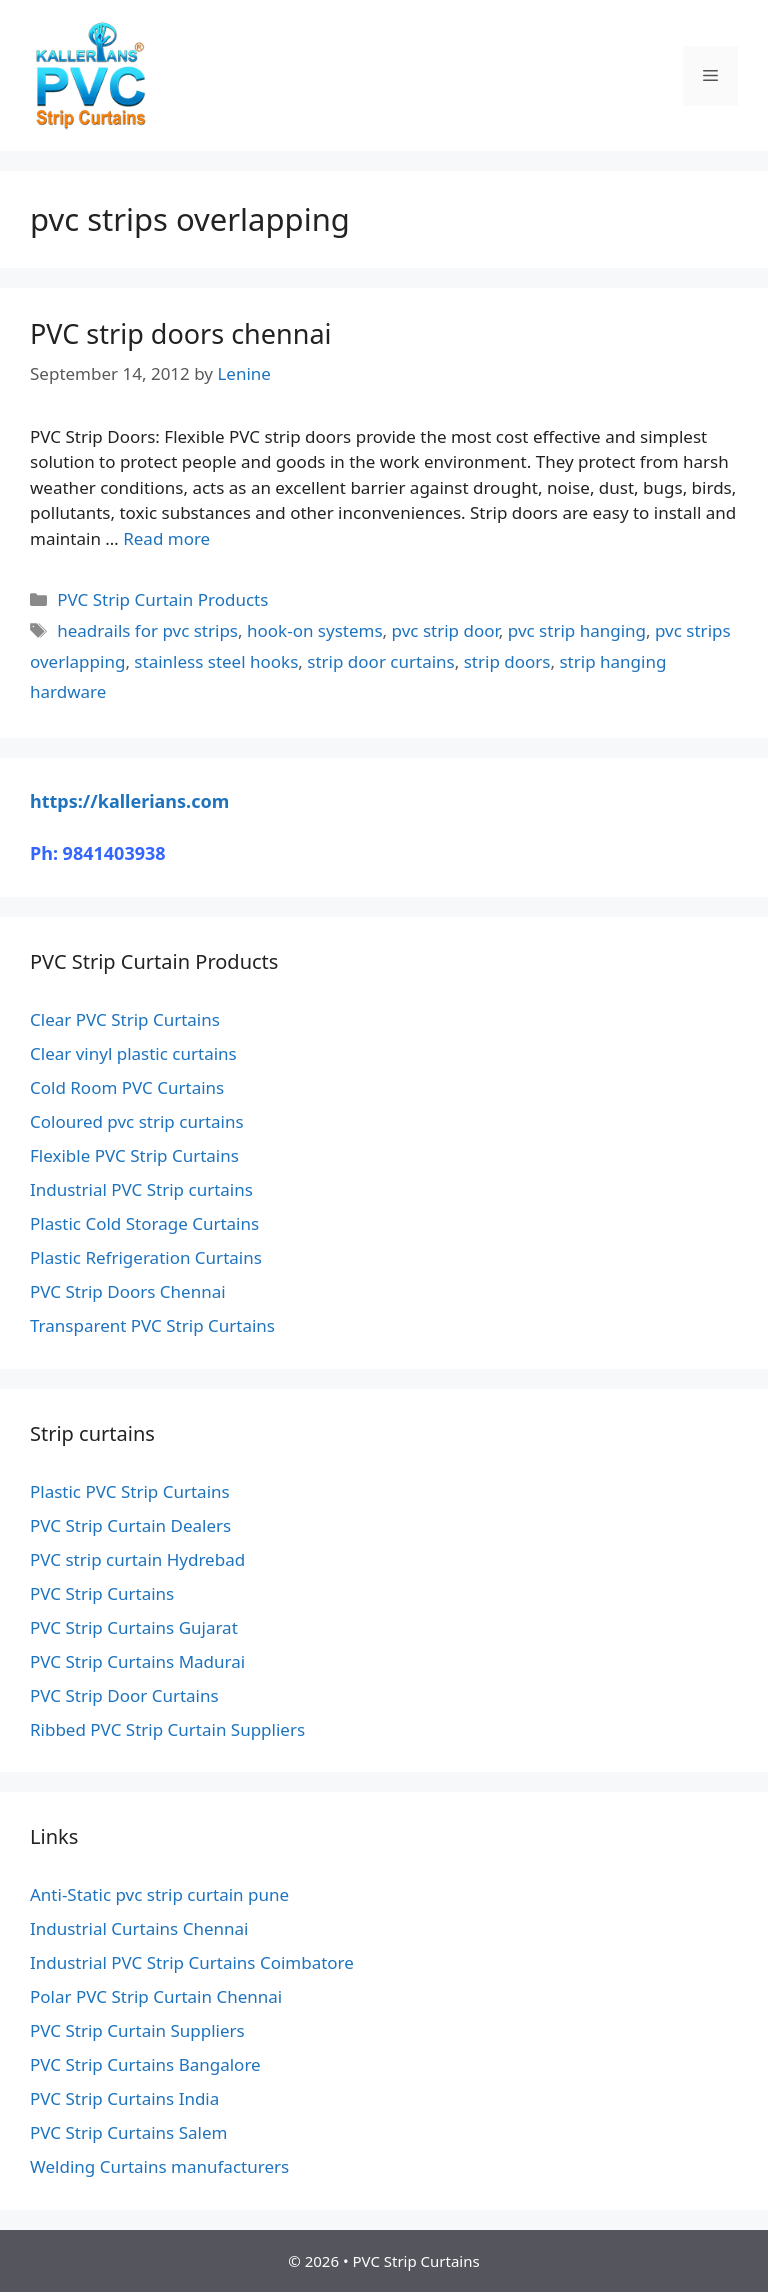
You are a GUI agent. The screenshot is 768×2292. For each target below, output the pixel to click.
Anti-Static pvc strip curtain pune (159, 1894)
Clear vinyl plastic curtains (133, 1053)
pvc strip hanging (577, 630)
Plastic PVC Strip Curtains (130, 1491)
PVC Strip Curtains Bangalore (145, 2064)
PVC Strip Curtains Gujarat (134, 1627)
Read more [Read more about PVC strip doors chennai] (166, 538)
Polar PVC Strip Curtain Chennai (156, 1996)
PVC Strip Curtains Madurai (137, 1661)
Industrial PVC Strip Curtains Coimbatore (192, 1962)
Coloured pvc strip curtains (137, 1121)
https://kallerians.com (129, 801)
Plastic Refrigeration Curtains (146, 1257)
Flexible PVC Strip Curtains (134, 1155)
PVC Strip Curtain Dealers (130, 1525)
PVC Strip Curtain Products (162, 599)
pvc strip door (445, 630)
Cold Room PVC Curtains (127, 1087)
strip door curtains (380, 661)
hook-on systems (315, 630)
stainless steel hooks (216, 661)
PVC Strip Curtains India (124, 2098)
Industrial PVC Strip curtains (141, 1189)
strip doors (507, 661)
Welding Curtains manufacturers (159, 2166)
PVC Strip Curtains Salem (128, 2132)
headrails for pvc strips (147, 630)
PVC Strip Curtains (102, 1593)
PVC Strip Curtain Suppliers (137, 2030)
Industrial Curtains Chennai (139, 1928)
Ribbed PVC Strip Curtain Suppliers (167, 1729)
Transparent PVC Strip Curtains (152, 1325)
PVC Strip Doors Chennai (128, 1291)
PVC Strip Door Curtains (124, 1695)
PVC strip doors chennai (181, 333)
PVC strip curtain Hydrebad (137, 1559)
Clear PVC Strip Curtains (125, 1019)
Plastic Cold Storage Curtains (144, 1223)
